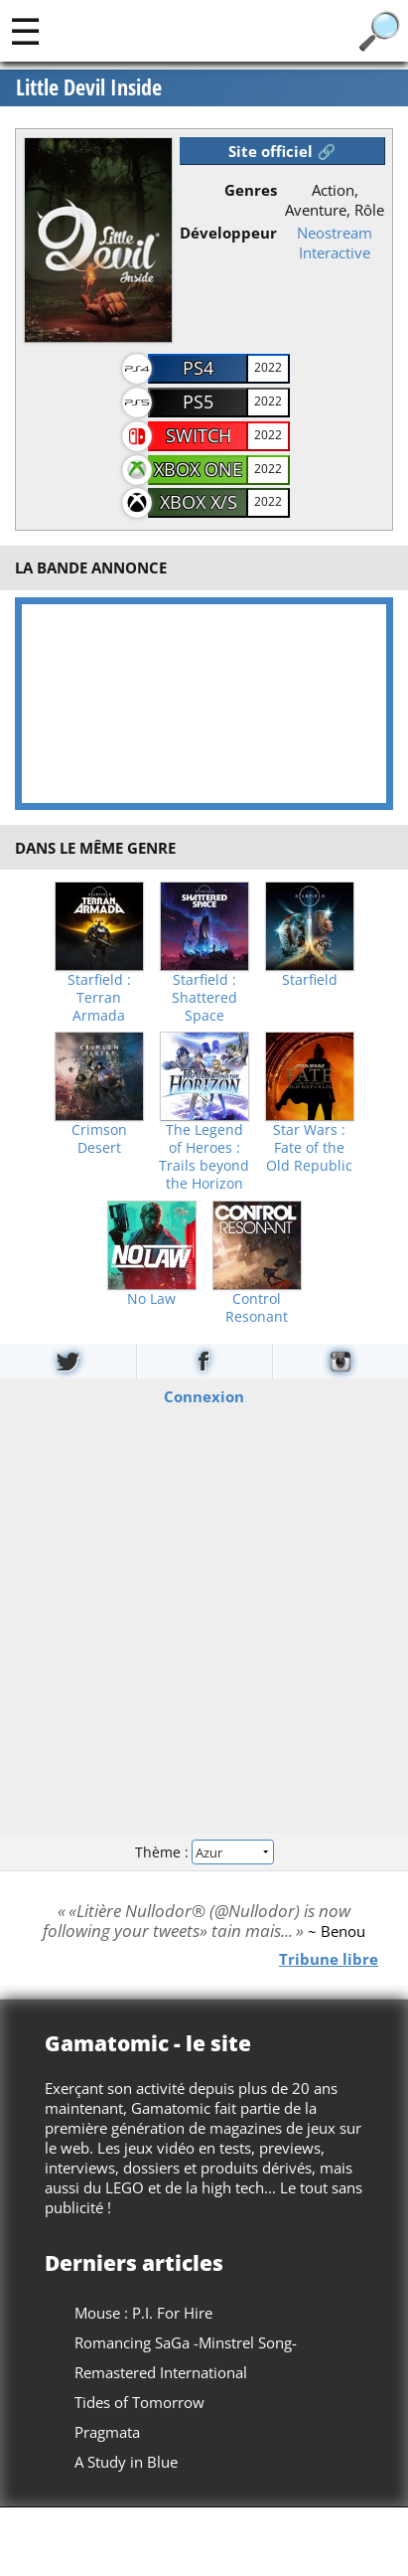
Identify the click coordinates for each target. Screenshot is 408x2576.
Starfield (310, 980)
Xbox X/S (198, 502)
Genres (250, 190)
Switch (198, 435)
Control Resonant (256, 1308)
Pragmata (107, 2432)
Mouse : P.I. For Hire (143, 2313)
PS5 (198, 401)
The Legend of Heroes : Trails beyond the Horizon (204, 1157)
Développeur (228, 232)
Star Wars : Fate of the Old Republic (309, 1148)
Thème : (203, 1852)
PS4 (198, 368)
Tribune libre (328, 1959)
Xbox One (198, 469)
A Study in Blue (126, 2462)
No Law (151, 1299)
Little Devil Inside (89, 87)
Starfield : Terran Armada (99, 998)
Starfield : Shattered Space (204, 998)
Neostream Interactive (334, 242)
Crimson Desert (99, 1139)
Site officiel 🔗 (282, 151)
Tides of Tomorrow (139, 2402)
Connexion (204, 1396)
